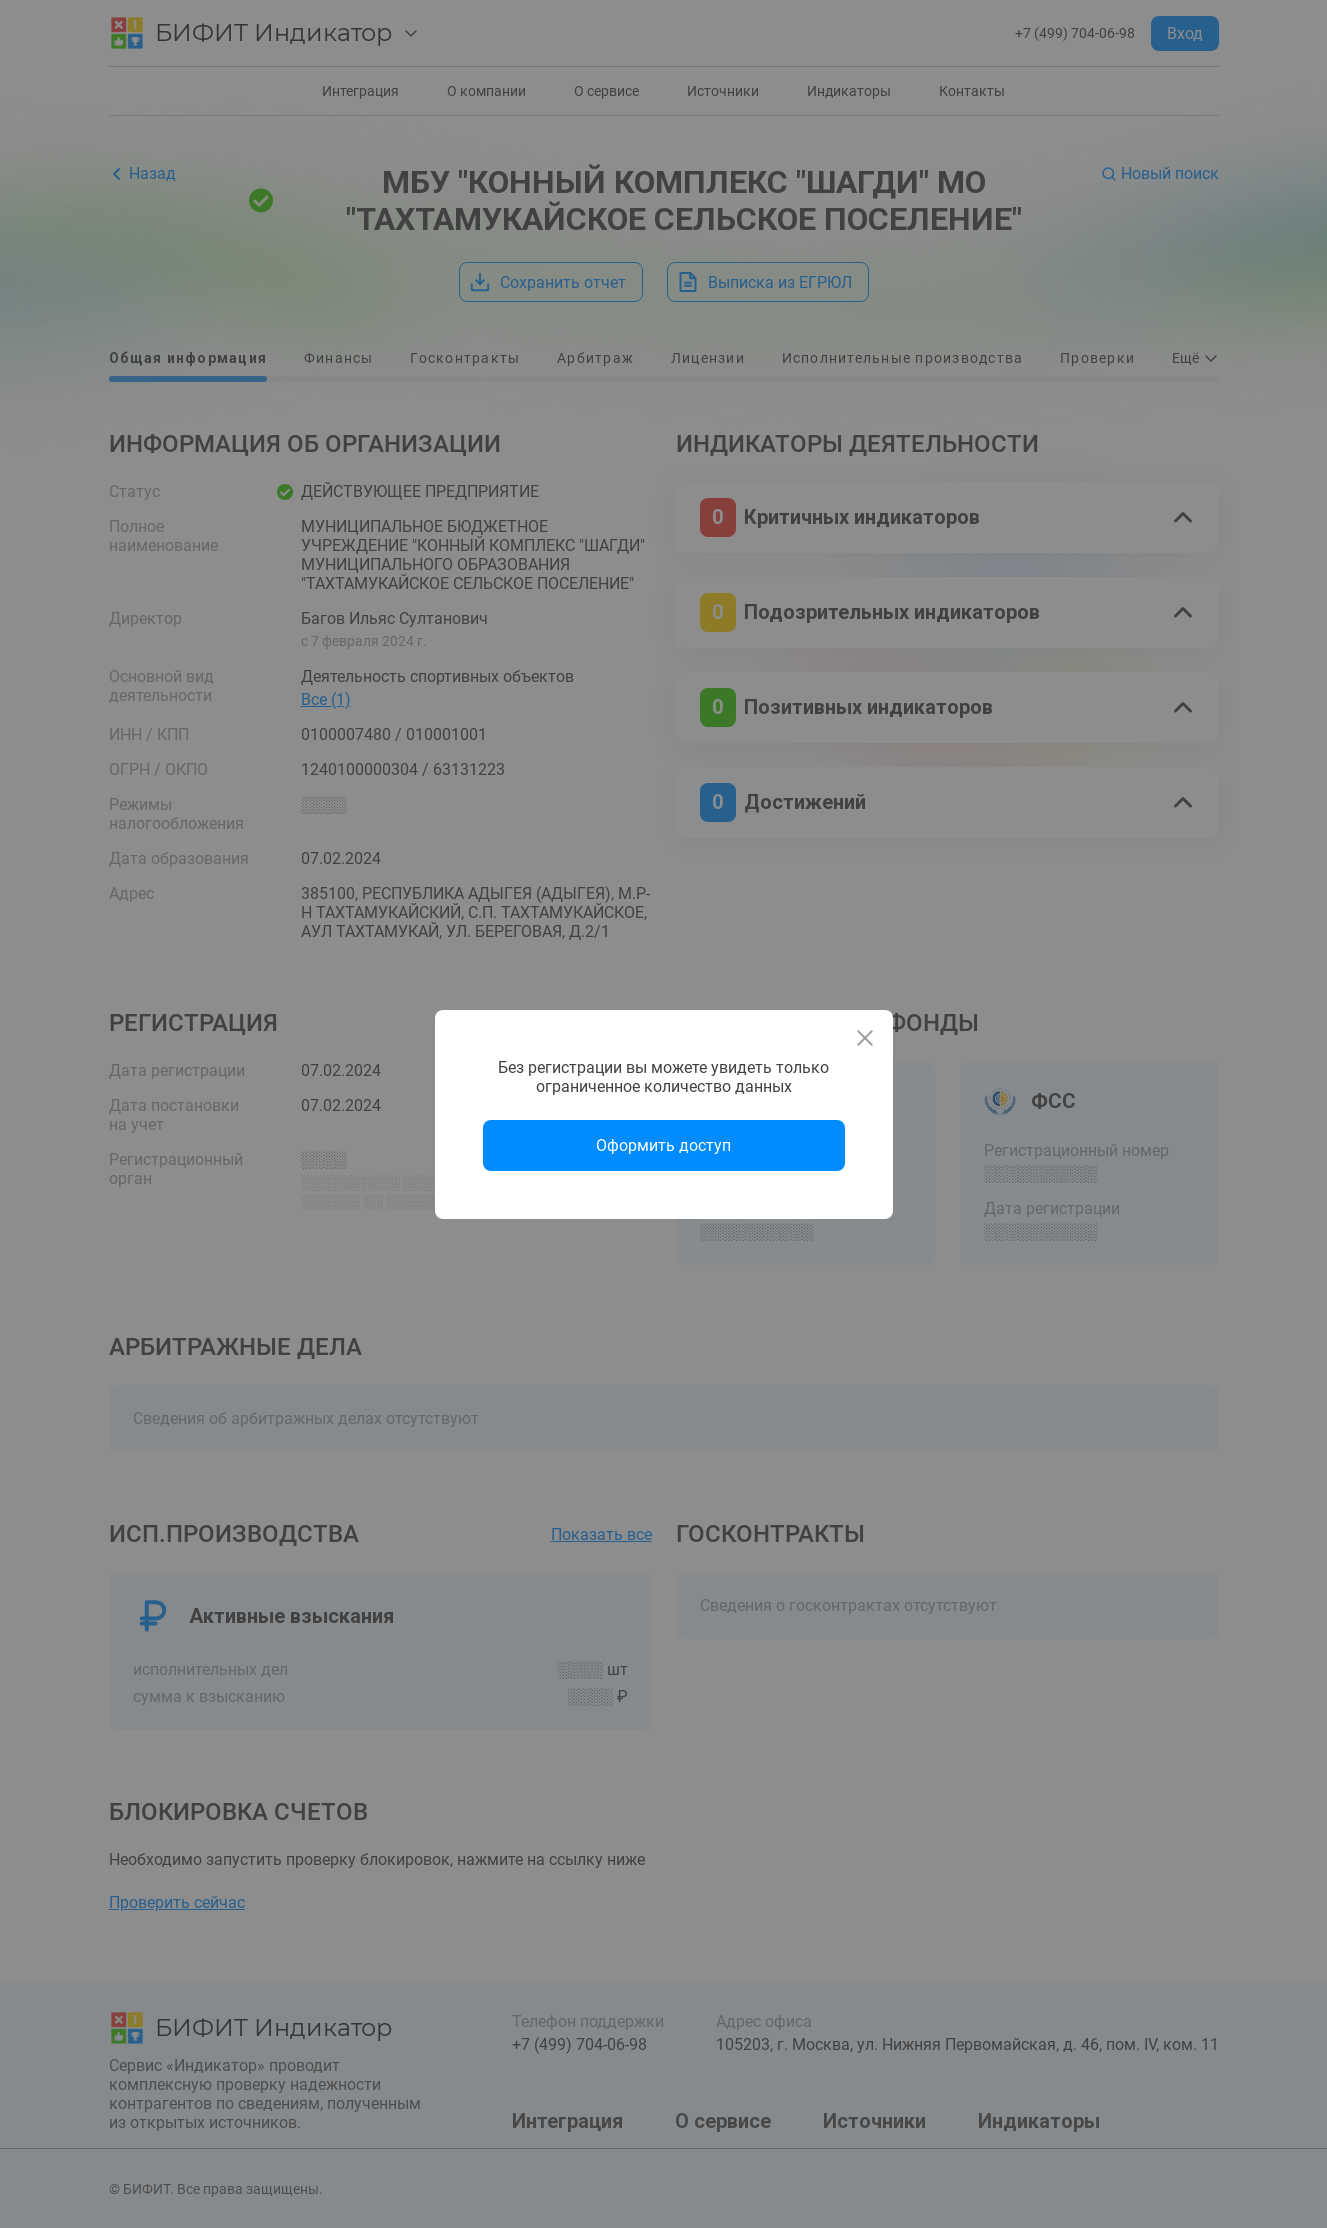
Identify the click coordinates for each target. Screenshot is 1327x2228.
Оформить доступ (663, 1145)
